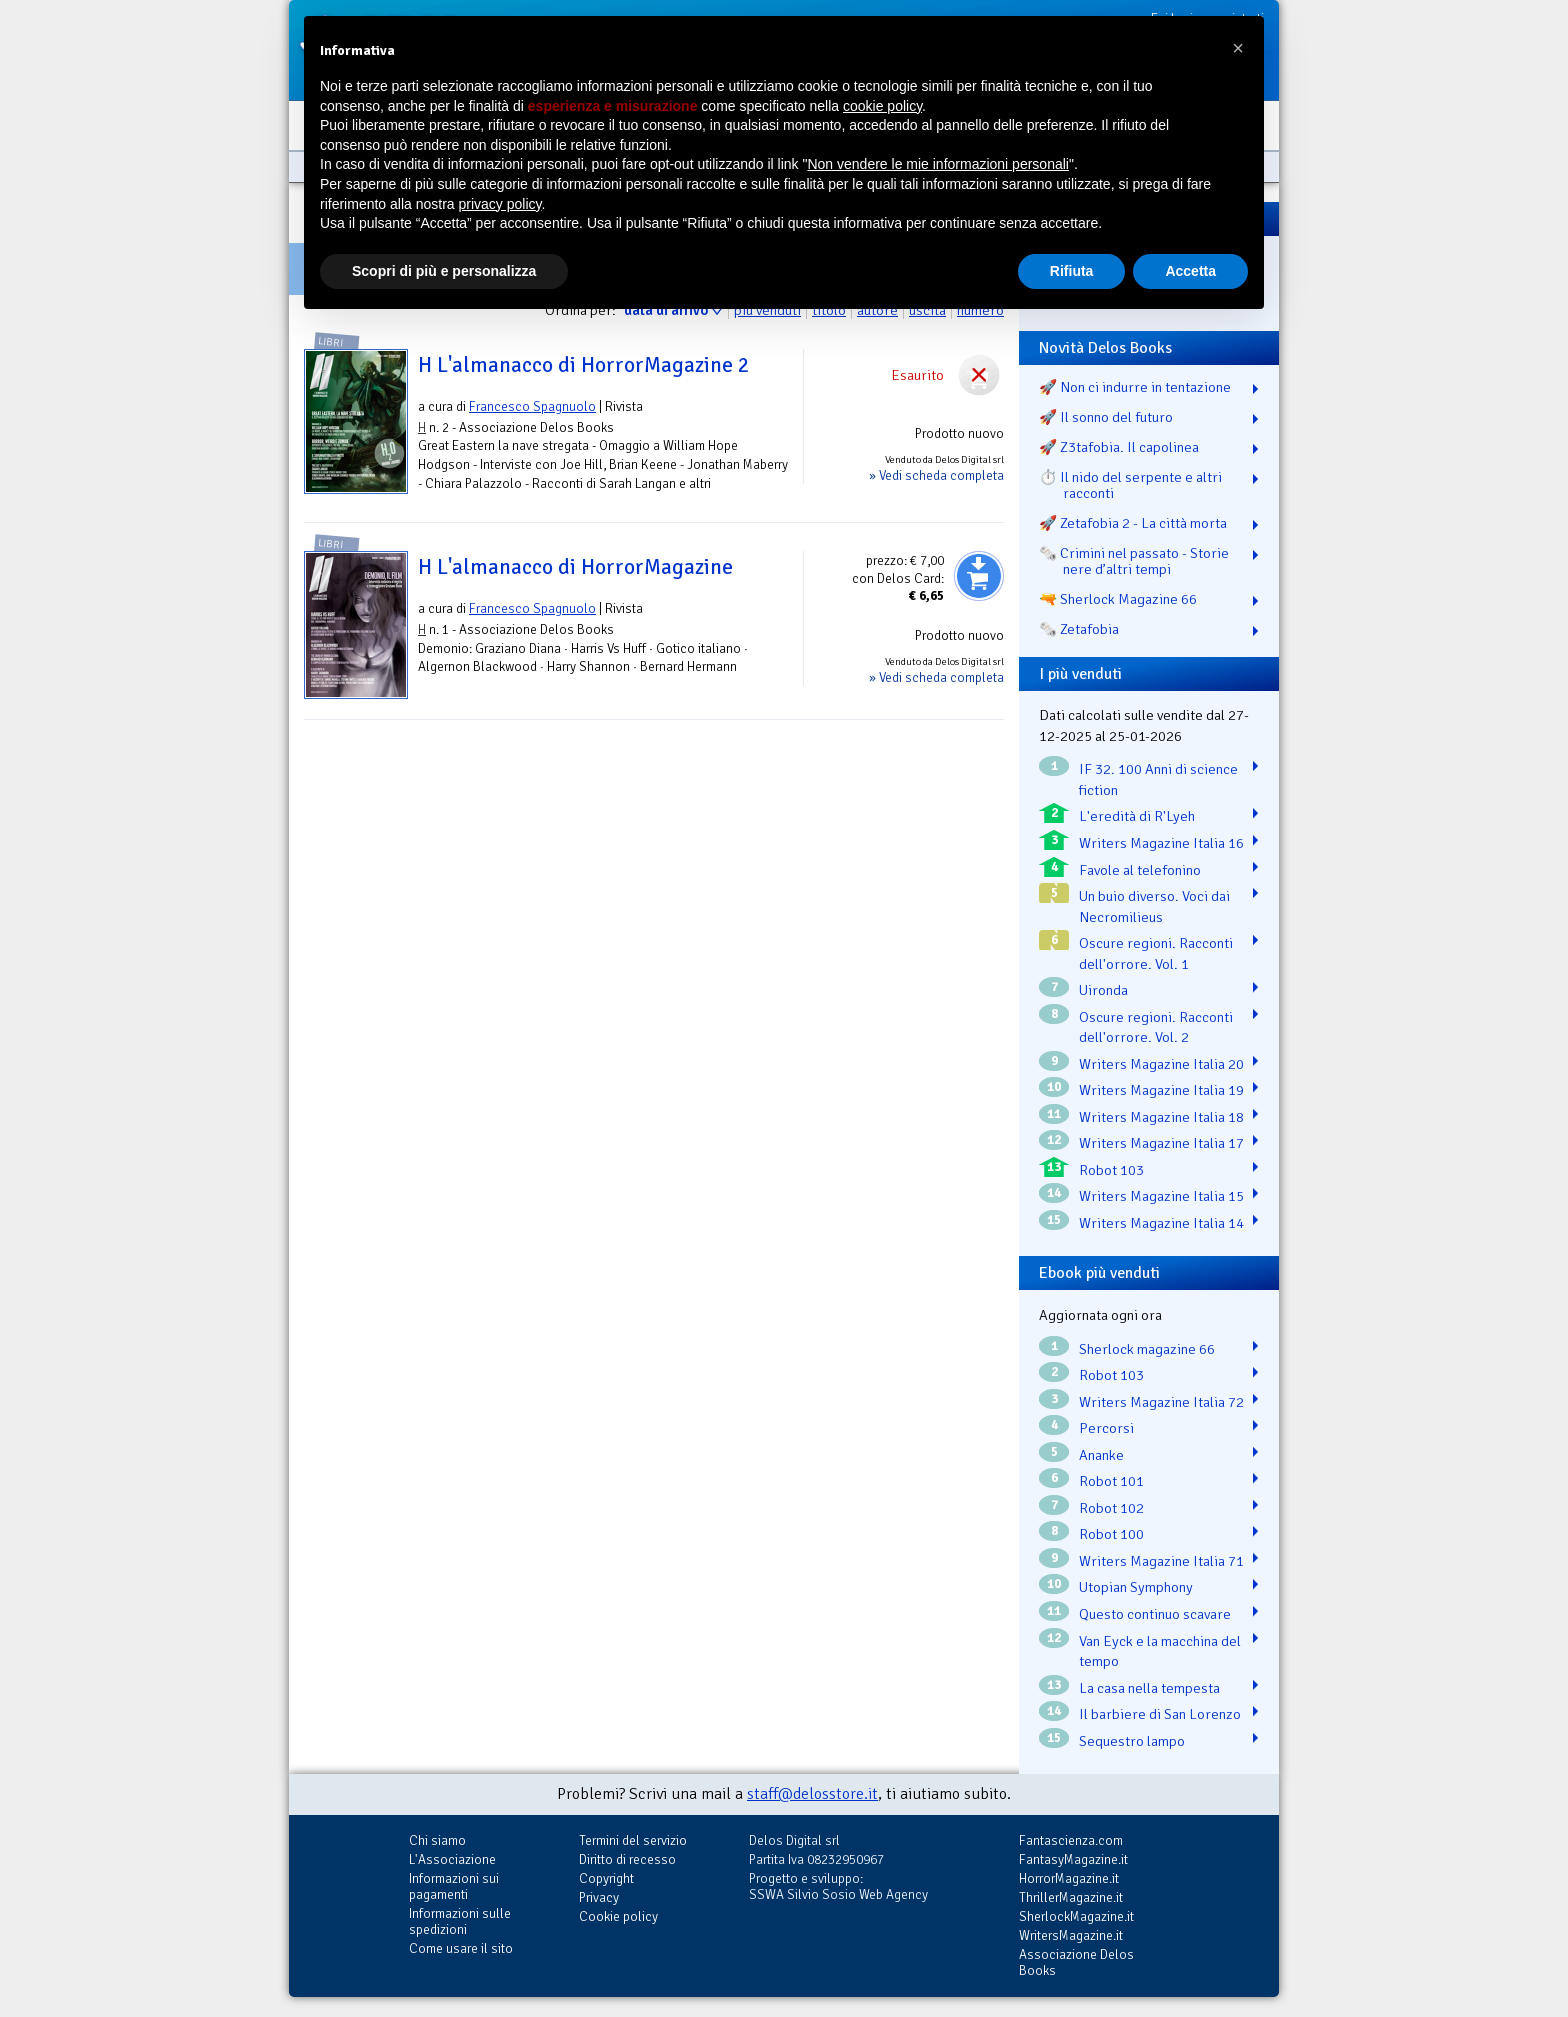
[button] (1238, 48)
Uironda (1103, 990)
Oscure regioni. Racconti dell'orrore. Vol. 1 (1156, 953)
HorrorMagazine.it (1069, 1878)
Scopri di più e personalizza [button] (444, 271)
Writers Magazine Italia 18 (1161, 1117)
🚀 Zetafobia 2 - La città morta (1133, 523)
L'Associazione (452, 1859)
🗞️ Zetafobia (1079, 629)
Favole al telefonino (1140, 870)
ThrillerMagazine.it (1071, 1897)
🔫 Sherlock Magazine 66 (1118, 599)
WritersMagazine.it (1071, 1935)
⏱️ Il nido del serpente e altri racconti (1130, 485)
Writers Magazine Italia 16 (1161, 843)
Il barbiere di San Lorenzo (1160, 1714)
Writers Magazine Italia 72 (1161, 1402)
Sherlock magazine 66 (1147, 1349)
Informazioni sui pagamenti (454, 1886)
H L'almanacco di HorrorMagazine (575, 567)
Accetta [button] (1190, 271)
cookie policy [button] (882, 106)
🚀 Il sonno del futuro (1106, 417)
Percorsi (1106, 1428)
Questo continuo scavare (1155, 1614)
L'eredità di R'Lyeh (1137, 816)
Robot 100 (1111, 1534)
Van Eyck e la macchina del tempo (1160, 1651)
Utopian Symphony (1136, 1587)
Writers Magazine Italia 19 (1161, 1090)
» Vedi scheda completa (936, 475)
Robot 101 (1111, 1481)
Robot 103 (1111, 1170)
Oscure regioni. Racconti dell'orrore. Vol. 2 (1156, 1027)
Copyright (606, 1878)
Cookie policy (618, 1916)
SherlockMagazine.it (1076, 1916)
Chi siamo (437, 1840)
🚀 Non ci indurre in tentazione (1135, 387)
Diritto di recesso (627, 1859)
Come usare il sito (461, 1948)
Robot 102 (1111, 1508)
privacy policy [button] (500, 204)
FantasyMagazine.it (1073, 1859)
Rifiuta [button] (1072, 271)
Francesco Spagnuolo (532, 406)
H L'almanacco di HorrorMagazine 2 (584, 365)
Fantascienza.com (1071, 1840)
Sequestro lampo (1132, 1741)
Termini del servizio (633, 1840)
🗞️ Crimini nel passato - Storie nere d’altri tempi (1134, 561)
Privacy (599, 1897)
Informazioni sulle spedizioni (460, 1921)
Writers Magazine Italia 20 (1161, 1064)
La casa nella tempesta (1149, 1688)
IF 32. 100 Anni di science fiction (1158, 779)
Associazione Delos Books (1076, 1962)
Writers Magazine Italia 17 (1161, 1143)
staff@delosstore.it (812, 1794)
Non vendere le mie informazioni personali (937, 164)
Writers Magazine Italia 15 (1161, 1196)
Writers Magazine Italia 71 (1161, 1561)
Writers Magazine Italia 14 (1161, 1223)
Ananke (1101, 1455)
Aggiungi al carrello (979, 576)
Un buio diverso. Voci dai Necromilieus (1154, 906)
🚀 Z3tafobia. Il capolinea (1119, 447)
